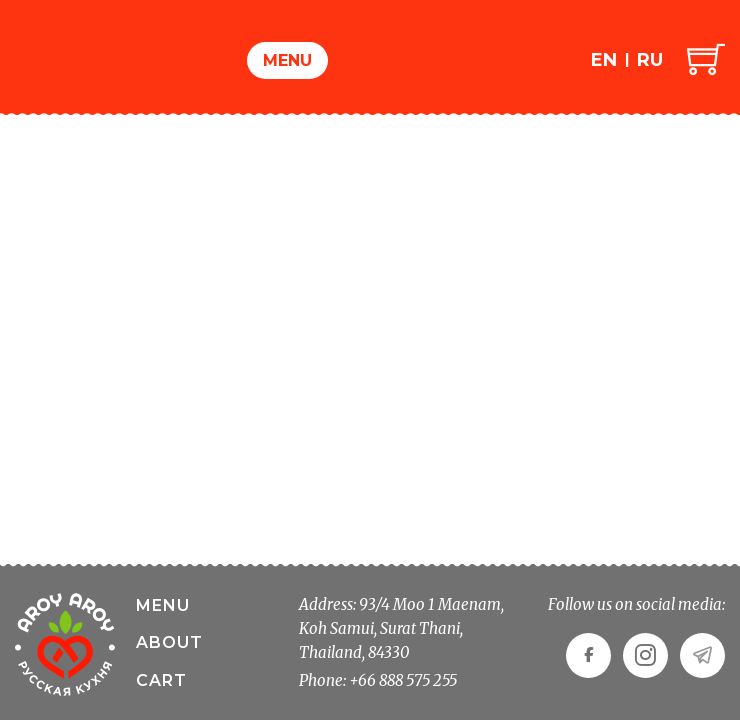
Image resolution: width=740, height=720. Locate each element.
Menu (287, 60)
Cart (161, 680)
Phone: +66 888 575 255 (378, 680)
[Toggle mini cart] (706, 58)
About (169, 642)
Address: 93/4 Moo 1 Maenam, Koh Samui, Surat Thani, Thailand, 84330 (401, 628)
